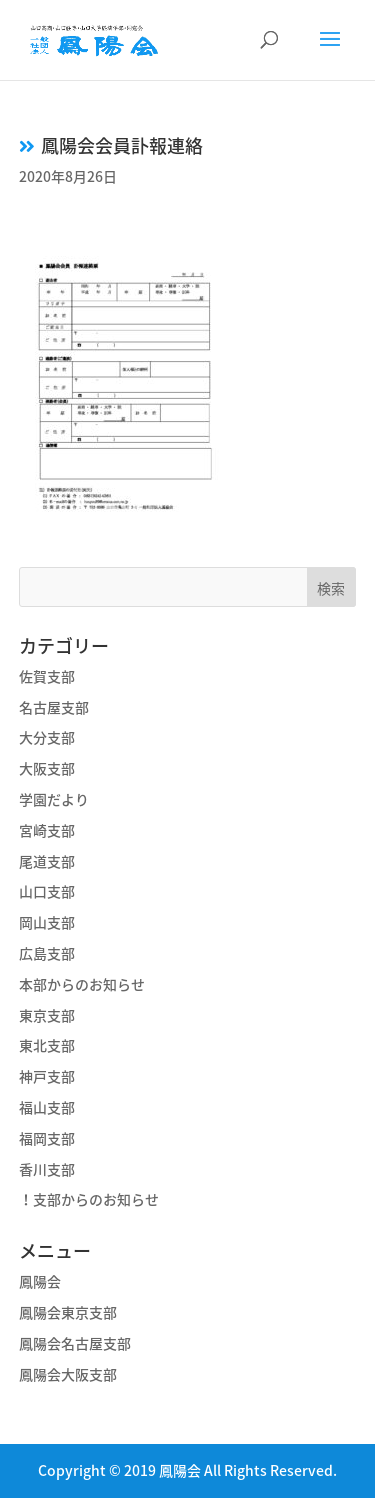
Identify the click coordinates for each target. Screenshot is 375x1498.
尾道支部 (47, 861)
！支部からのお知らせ (89, 1199)
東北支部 (47, 1045)
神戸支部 (47, 1076)
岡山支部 (47, 922)
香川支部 (47, 1169)
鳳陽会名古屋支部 (75, 1343)
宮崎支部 (47, 830)
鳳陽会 (40, 1281)
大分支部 (47, 737)
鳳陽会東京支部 (68, 1312)
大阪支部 (47, 768)
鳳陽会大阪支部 (68, 1374)
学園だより (54, 799)
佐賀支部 (47, 676)
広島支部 (47, 953)
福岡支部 (47, 1138)
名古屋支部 (54, 707)
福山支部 (47, 1107)
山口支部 (47, 891)
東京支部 (47, 1015)
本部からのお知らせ (82, 984)
